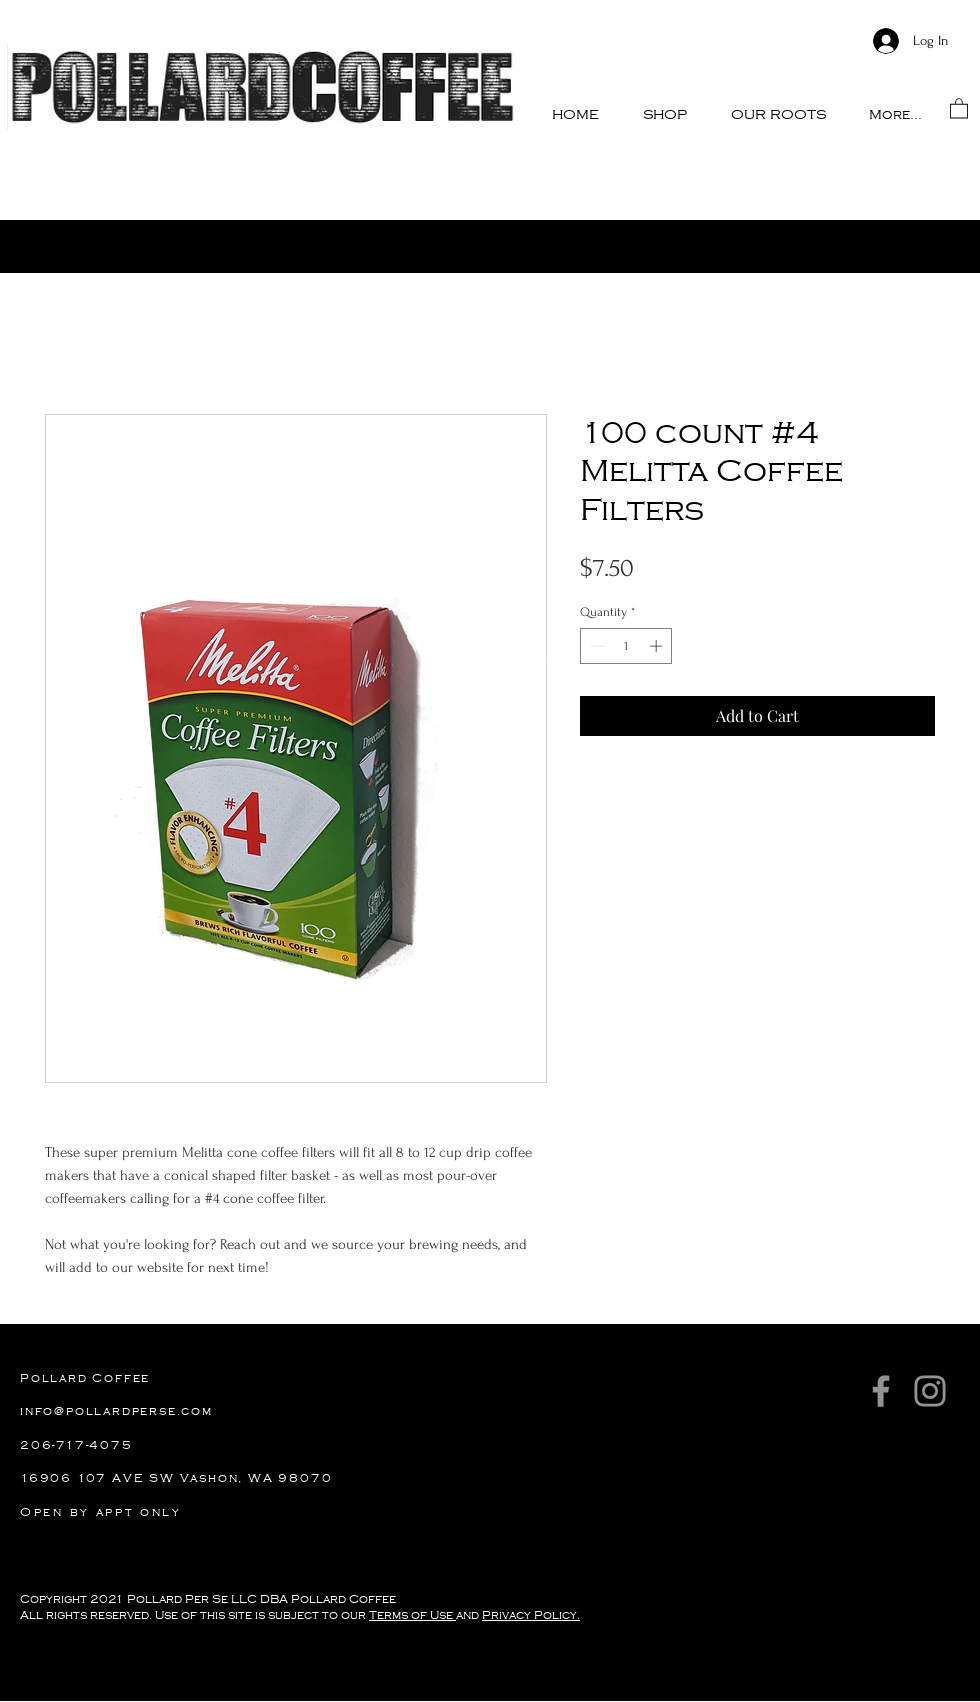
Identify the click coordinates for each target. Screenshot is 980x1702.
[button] (665, 114)
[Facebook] (881, 1391)
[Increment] (658, 646)
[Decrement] (595, 646)
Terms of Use (412, 1615)
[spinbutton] (626, 646)
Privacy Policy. (531, 1615)
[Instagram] (930, 1391)
